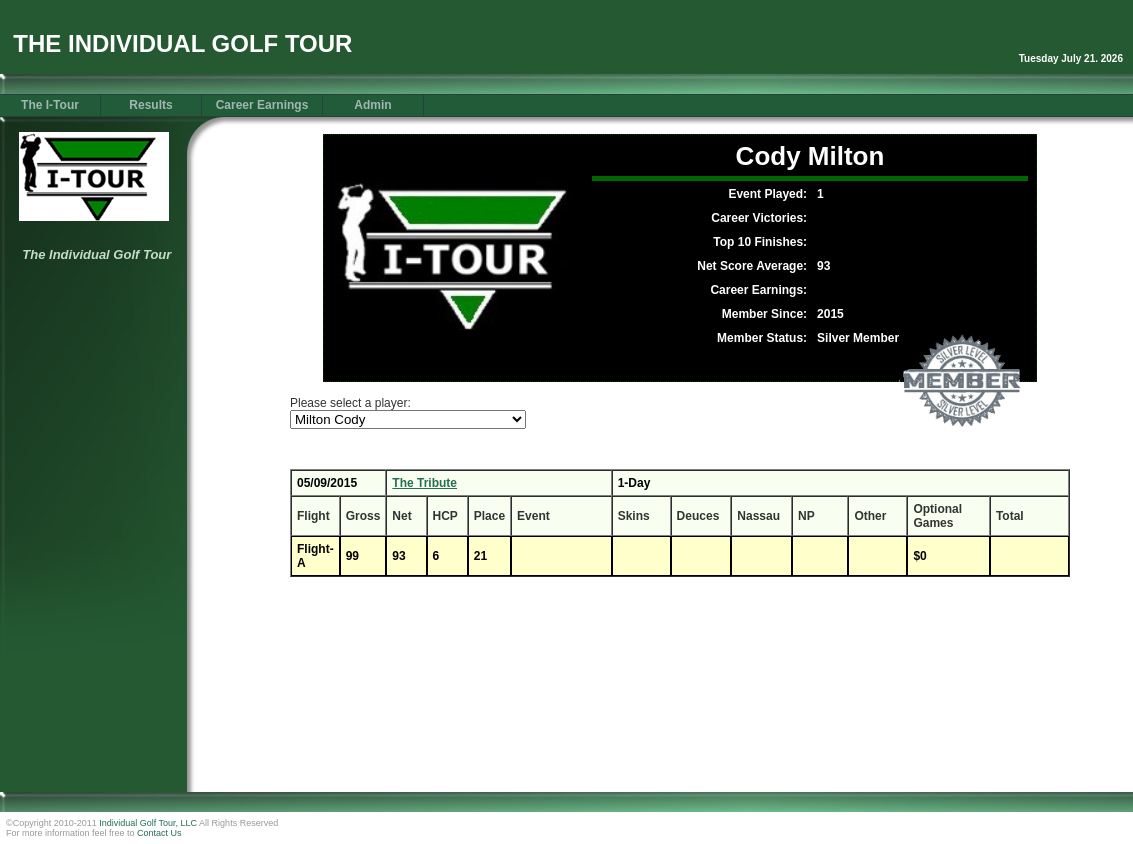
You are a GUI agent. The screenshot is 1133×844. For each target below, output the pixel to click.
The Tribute (424, 483)
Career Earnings (262, 105)
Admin (372, 105)
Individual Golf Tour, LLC (148, 823)
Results (150, 105)
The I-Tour (50, 105)
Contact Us (159, 833)
